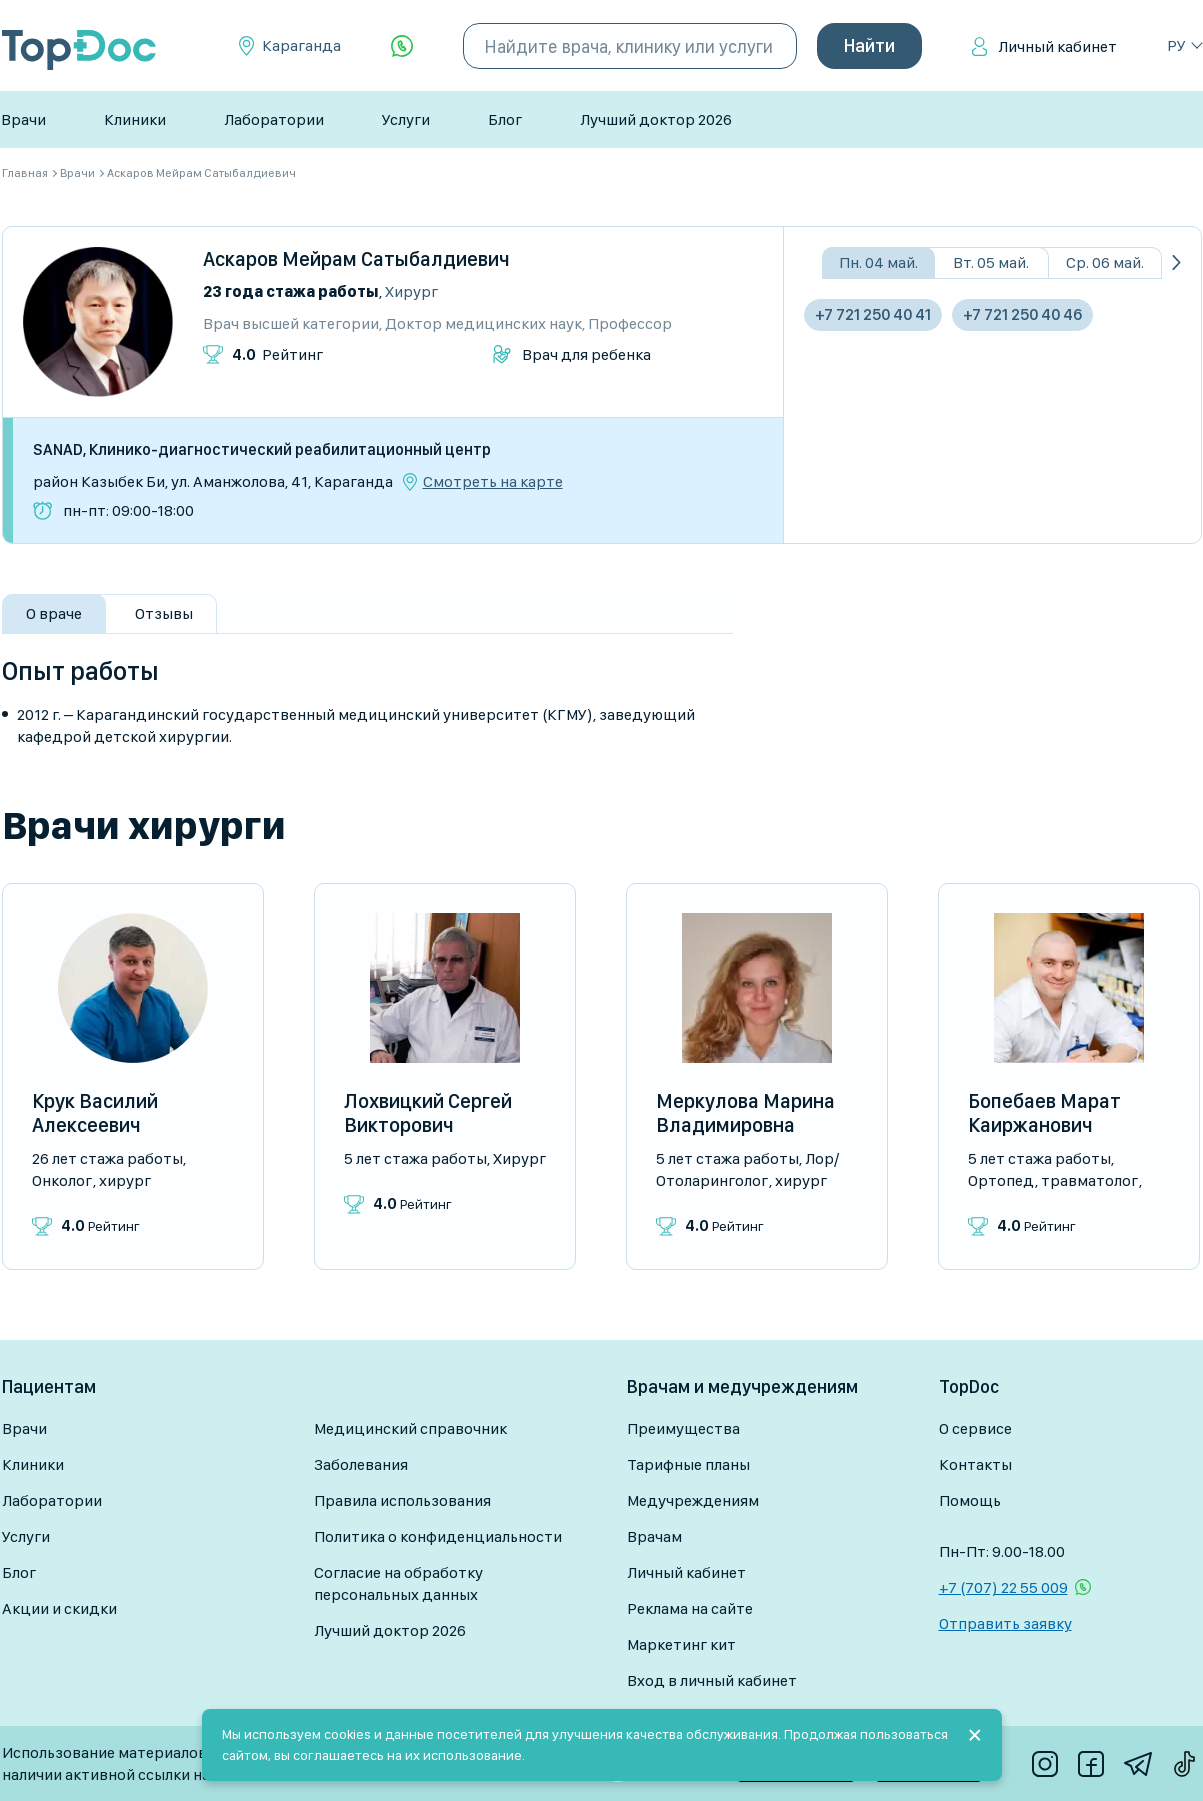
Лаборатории (274, 119)
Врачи (23, 119)
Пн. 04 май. (878, 262)
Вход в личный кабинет (712, 1680)
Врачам (654, 1536)
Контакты (975, 1464)
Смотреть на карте (493, 482)
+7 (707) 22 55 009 (1003, 1587)
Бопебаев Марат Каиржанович (1044, 1113)
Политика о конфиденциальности (438, 1536)
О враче (54, 613)
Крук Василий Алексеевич (95, 1113)
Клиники (135, 119)
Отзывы (164, 613)
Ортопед (1001, 1180)
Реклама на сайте (690, 1608)
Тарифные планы (688, 1464)
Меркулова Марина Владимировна (745, 1113)
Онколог (62, 1180)
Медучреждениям (693, 1500)
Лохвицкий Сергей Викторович (428, 1113)
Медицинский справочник (410, 1428)
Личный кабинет (1057, 46)
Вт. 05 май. (991, 262)
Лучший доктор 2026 (656, 119)
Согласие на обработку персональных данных (398, 1583)
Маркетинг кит (681, 1644)
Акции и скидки (59, 1608)
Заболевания (361, 1464)
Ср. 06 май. (1105, 262)
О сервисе (975, 1428)
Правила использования (402, 1500)
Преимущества (683, 1428)
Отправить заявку (1005, 1623)
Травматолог (1089, 1180)
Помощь (970, 1500)
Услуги (406, 119)
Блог (505, 119)
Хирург (411, 291)
